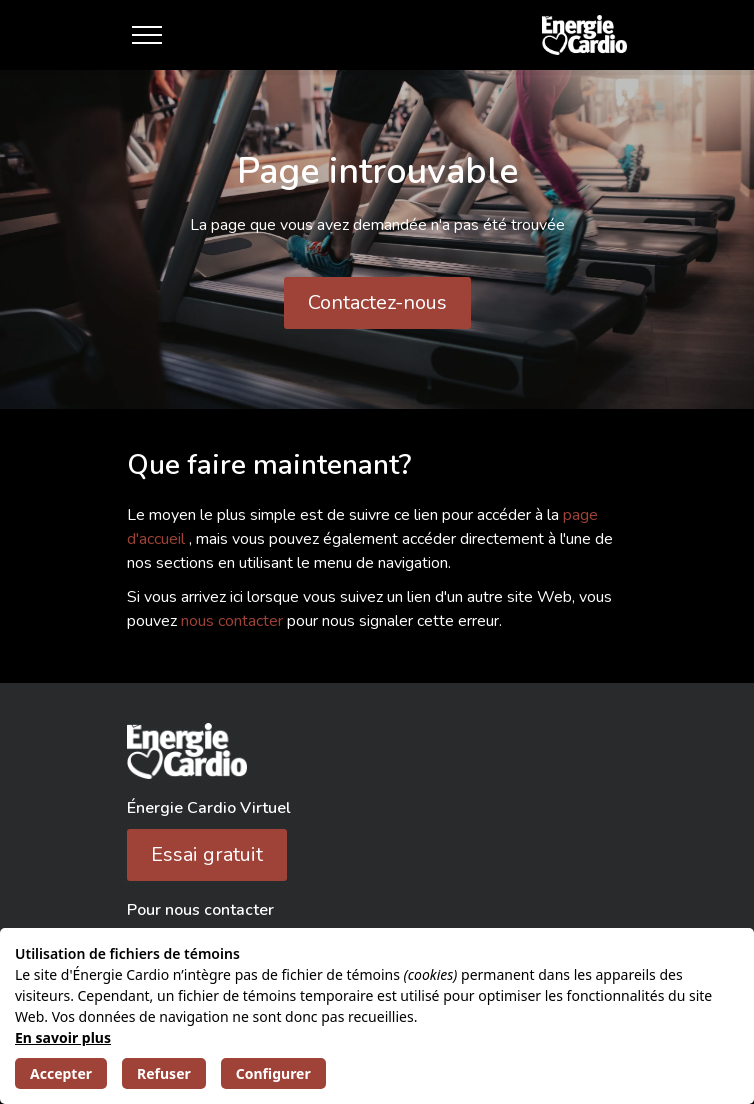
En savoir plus (63, 1037)
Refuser (164, 1073)
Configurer (273, 1073)
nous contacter (234, 621)
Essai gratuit (207, 854)
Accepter (61, 1073)
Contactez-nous (377, 302)
